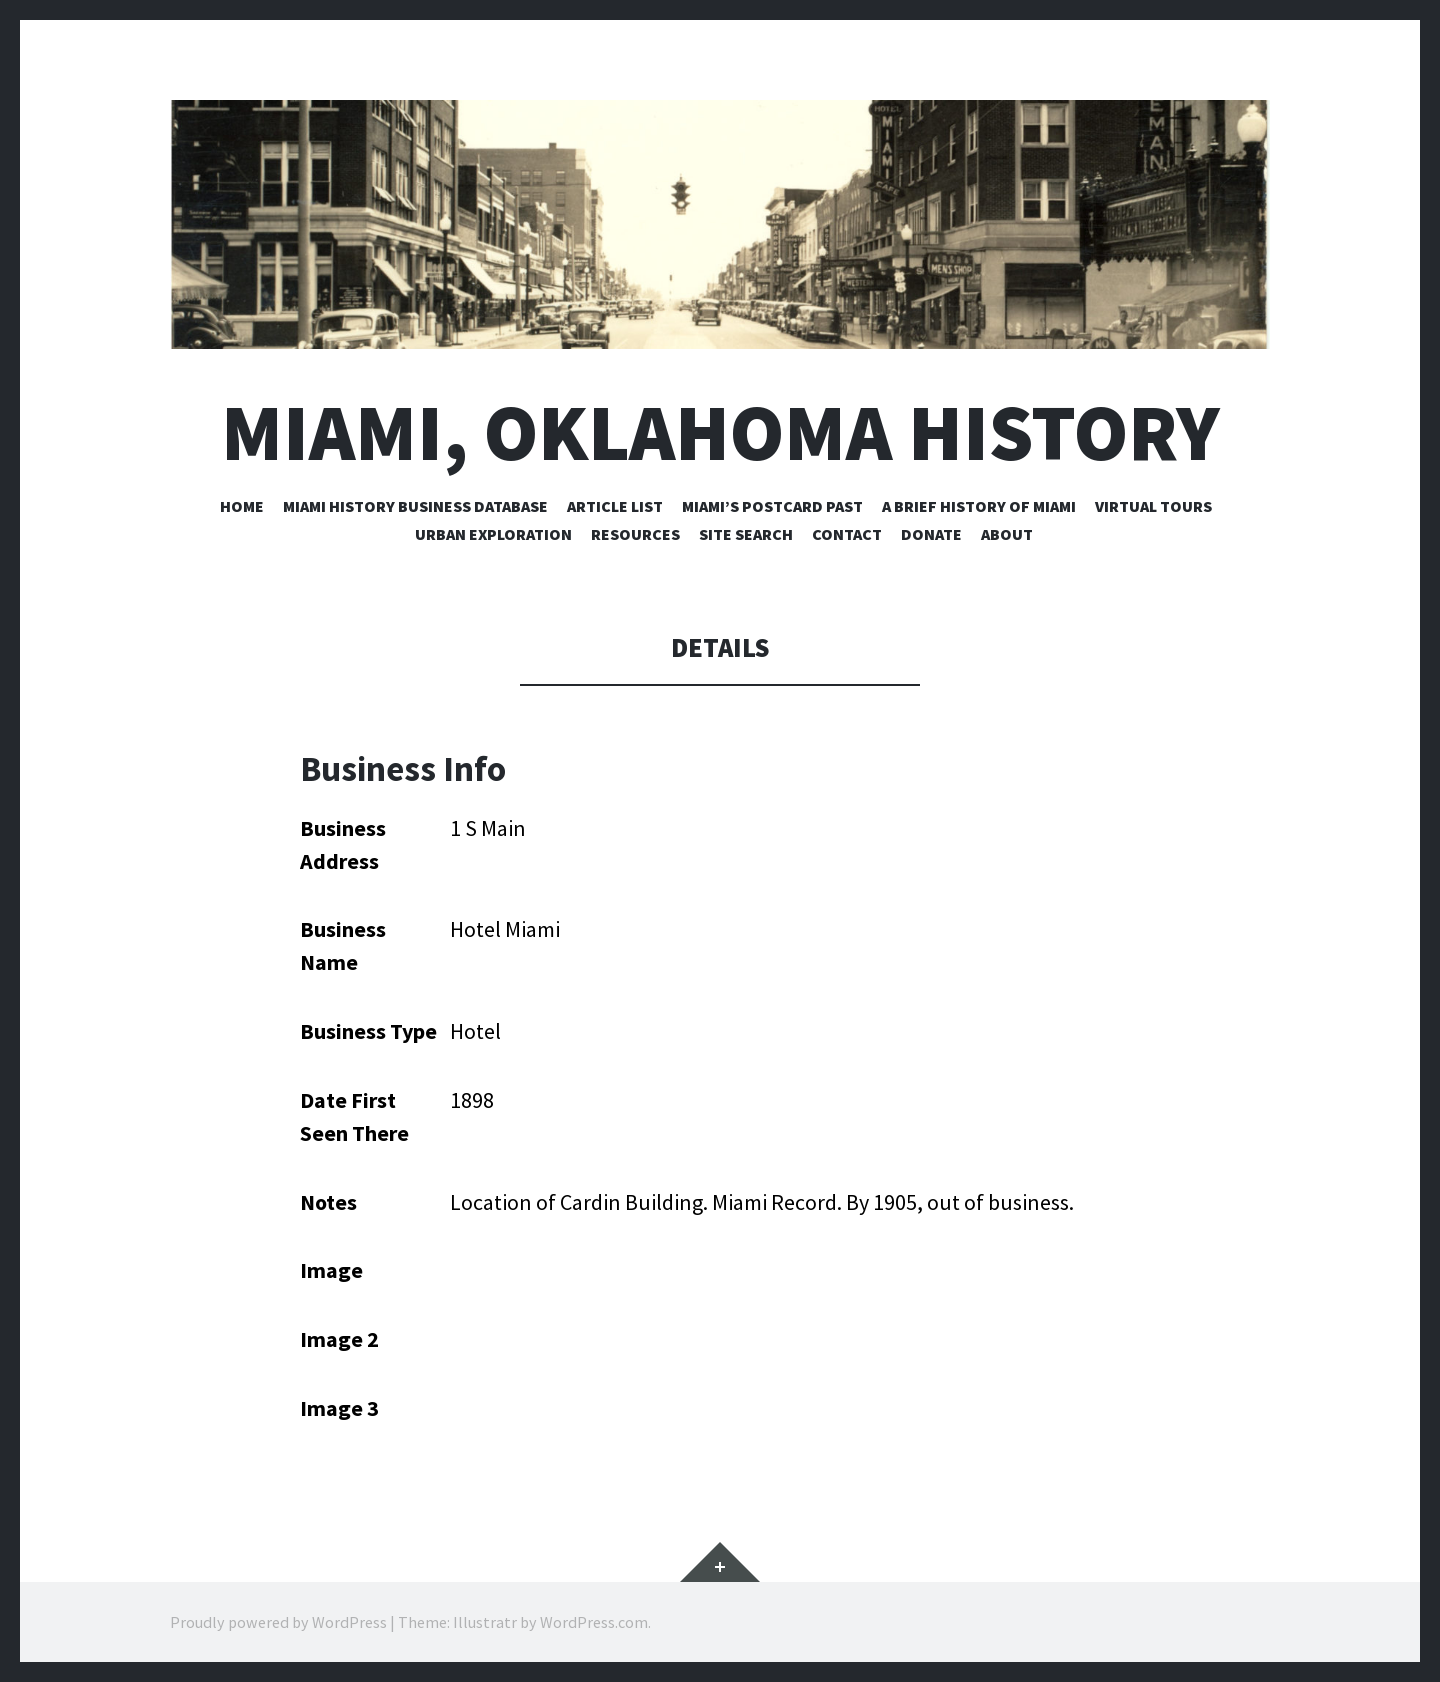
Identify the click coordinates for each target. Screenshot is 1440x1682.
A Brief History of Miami (979, 506)
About (1007, 534)
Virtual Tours (1153, 506)
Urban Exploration (493, 534)
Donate (931, 534)
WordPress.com (594, 1622)
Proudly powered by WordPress (278, 1622)
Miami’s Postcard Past (772, 506)
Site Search (746, 534)
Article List (615, 506)
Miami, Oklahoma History (720, 432)
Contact (847, 534)
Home (242, 506)
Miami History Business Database (415, 506)
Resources (635, 534)
